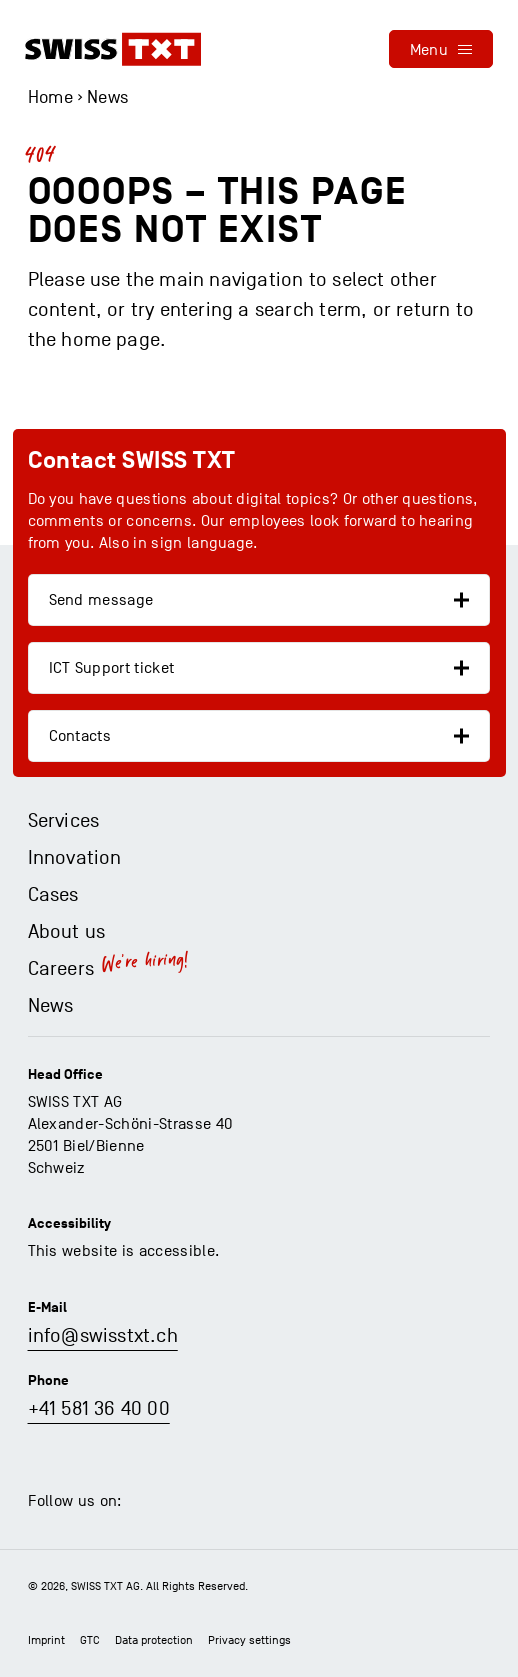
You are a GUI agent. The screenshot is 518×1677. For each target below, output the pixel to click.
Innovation (75, 858)
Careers (61, 969)
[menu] (441, 49)
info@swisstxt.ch (103, 1336)
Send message (101, 600)
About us (67, 932)
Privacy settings (249, 1640)
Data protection (154, 1640)
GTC (90, 1640)
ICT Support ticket (112, 668)
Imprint (46, 1640)
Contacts (80, 736)
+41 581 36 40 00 (99, 1409)
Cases (53, 895)
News (107, 97)
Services (64, 821)
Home (50, 97)
